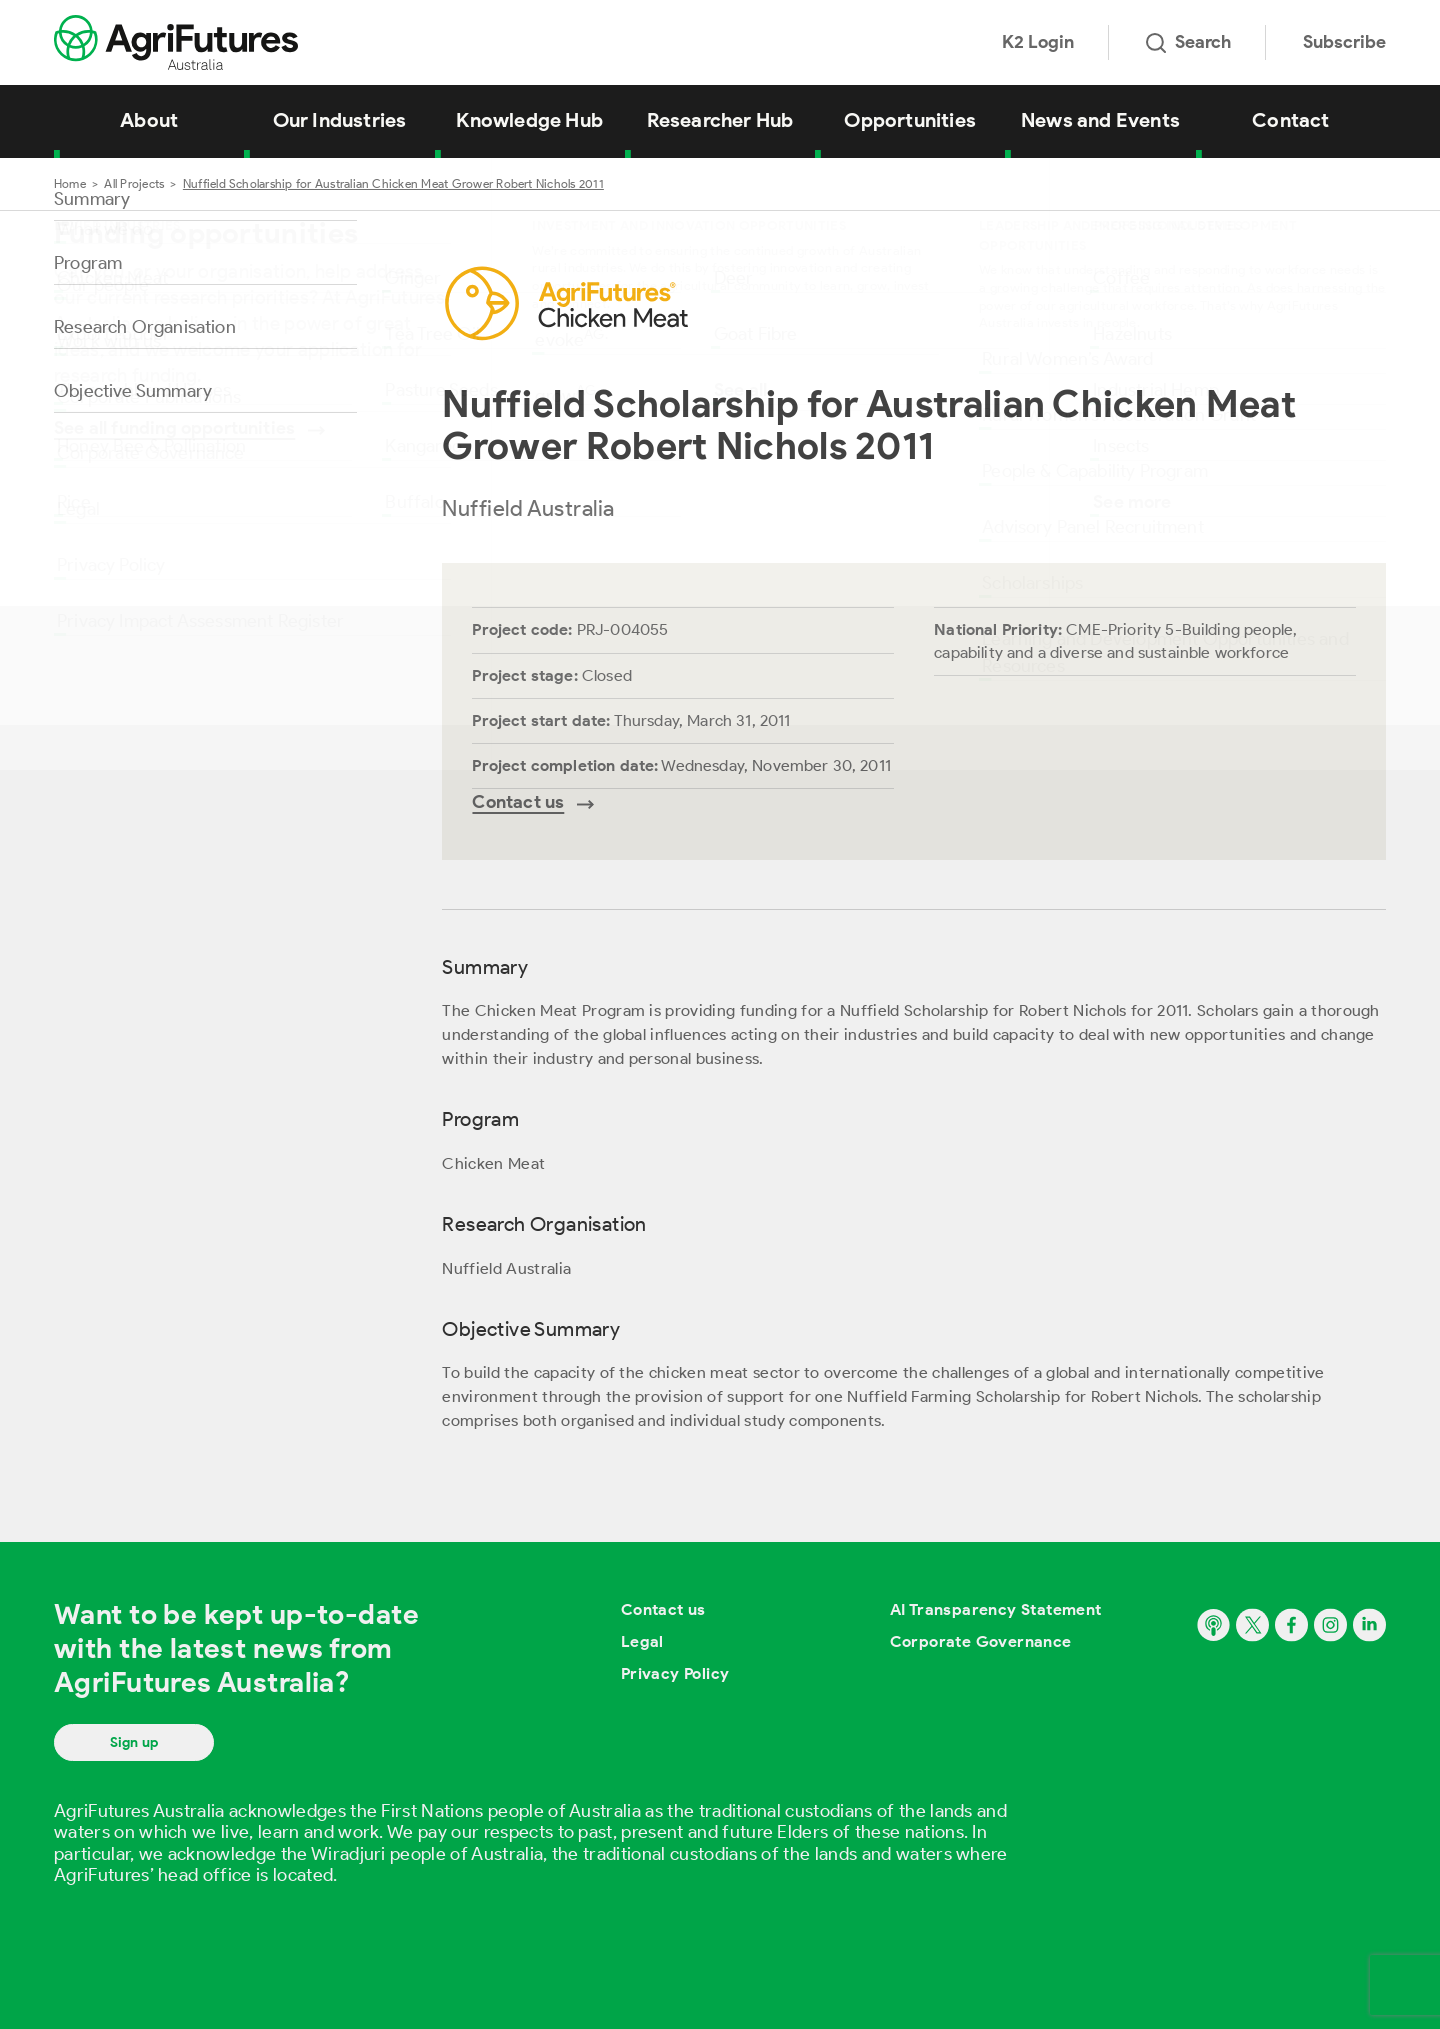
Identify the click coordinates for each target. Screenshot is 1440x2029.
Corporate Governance (981, 1641)
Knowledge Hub (529, 120)
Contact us (663, 1609)
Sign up (134, 1742)
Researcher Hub (720, 120)
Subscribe (1344, 42)
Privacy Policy (675, 1673)
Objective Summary (133, 391)
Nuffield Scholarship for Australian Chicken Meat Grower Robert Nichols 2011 (393, 183)
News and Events (1100, 120)
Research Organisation (145, 327)
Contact (1290, 120)
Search (1188, 42)
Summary (92, 199)
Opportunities (910, 120)
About (149, 120)
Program (88, 263)
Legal (642, 1641)
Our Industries (340, 120)
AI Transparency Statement (996, 1609)
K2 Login (1038, 42)
